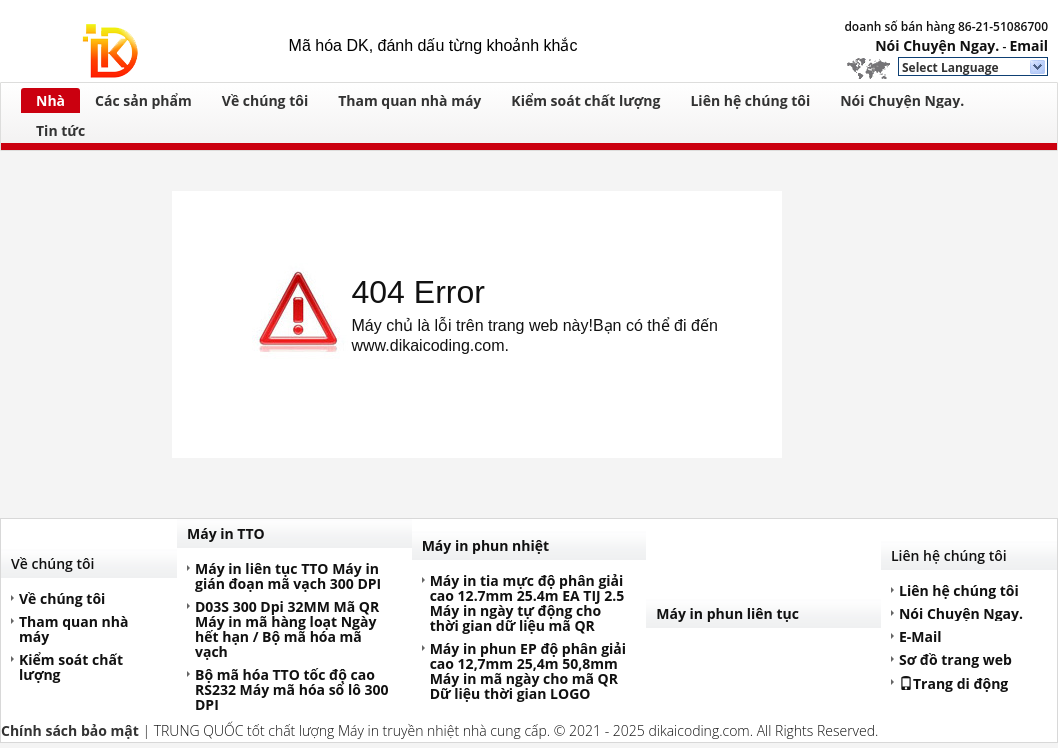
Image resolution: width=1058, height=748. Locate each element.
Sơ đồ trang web (955, 659)
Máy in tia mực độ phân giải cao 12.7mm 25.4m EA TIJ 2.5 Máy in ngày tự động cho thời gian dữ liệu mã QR (527, 603)
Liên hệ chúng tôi (750, 100)
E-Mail (920, 636)
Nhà (50, 100)
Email (1028, 45)
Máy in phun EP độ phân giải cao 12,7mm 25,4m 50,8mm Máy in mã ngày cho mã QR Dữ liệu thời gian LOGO (528, 671)
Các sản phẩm (143, 100)
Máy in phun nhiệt (486, 545)
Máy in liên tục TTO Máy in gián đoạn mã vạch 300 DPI (288, 576)
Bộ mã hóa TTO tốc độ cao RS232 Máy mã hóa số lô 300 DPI (292, 689)
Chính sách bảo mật (70, 730)
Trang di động (953, 683)
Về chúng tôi (265, 100)
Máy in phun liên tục (727, 613)
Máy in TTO (226, 533)
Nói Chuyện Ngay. (937, 45)
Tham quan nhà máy (409, 100)
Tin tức (60, 130)
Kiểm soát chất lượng (585, 100)
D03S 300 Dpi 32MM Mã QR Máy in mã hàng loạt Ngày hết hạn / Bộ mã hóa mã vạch (287, 629)
